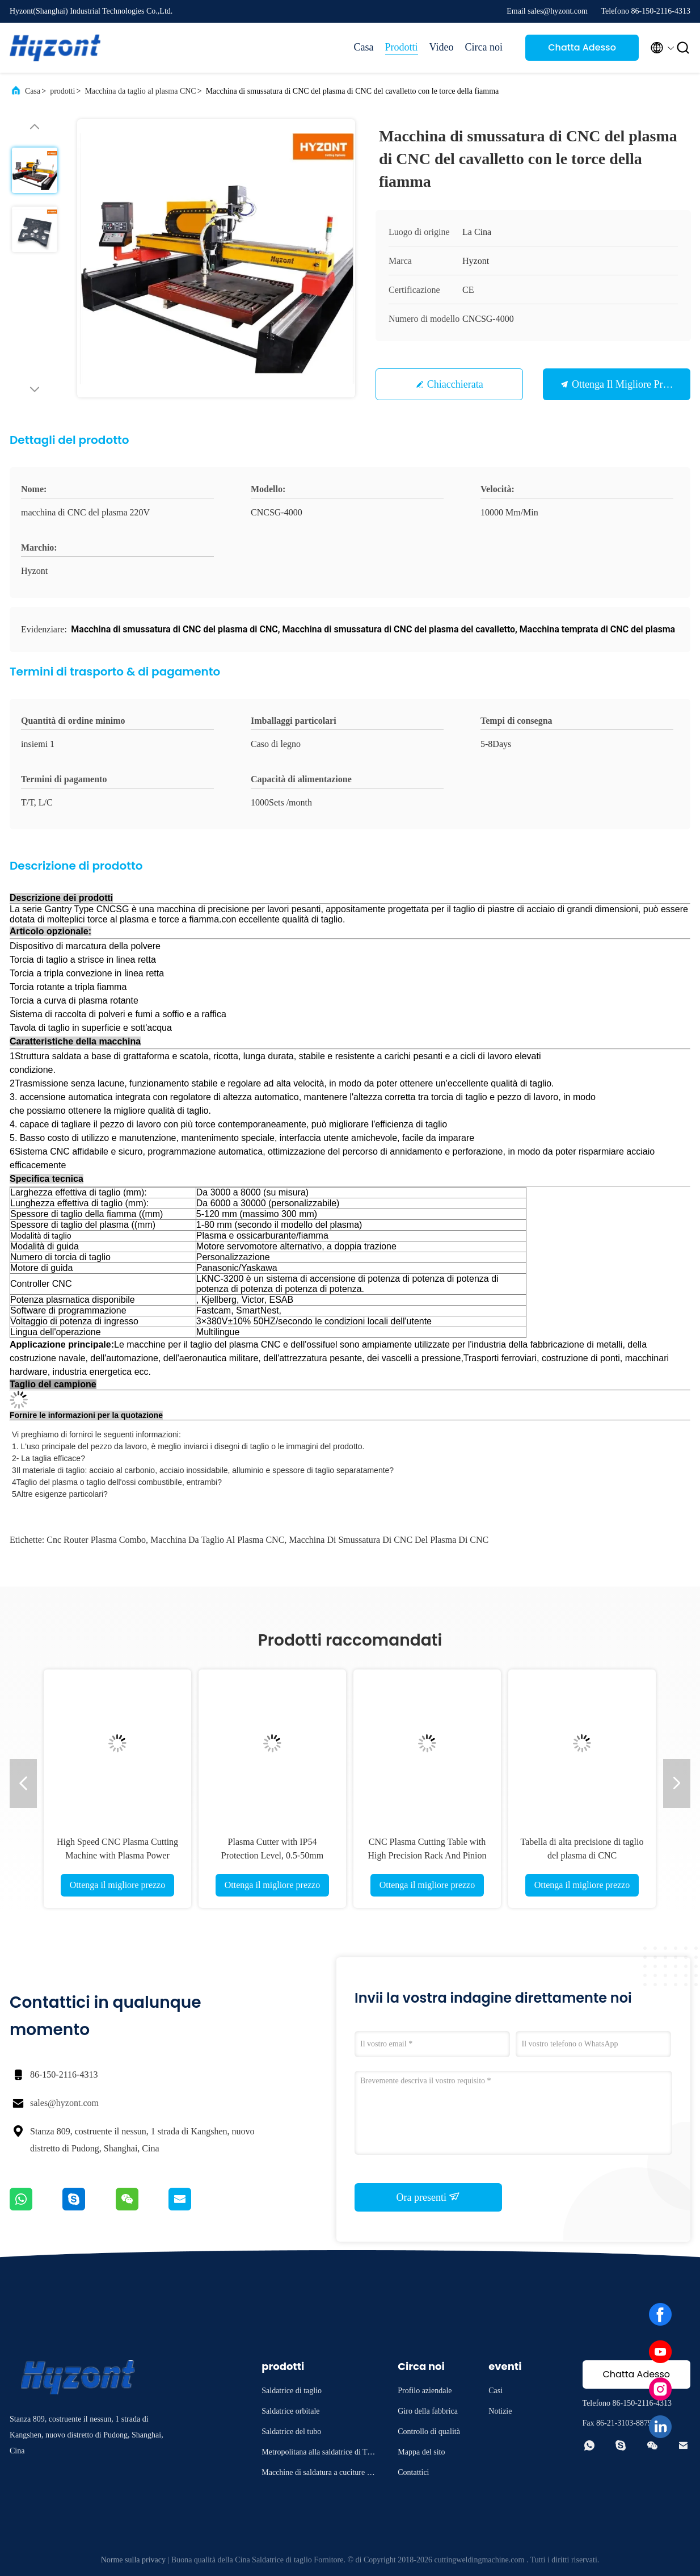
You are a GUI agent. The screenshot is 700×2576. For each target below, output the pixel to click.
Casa (364, 47)
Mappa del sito (421, 2452)
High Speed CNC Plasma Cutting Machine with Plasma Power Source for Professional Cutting (117, 1855)
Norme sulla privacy (133, 2560)
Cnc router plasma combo (96, 1540)
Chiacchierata (455, 384)
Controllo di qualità (429, 2431)
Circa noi (484, 47)
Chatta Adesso (582, 47)
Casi (495, 2390)
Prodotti (401, 47)
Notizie (500, 2411)
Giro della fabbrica (428, 2411)
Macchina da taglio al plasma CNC (140, 91)
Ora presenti (429, 2197)
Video (441, 47)
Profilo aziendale (425, 2390)
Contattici (413, 2472)
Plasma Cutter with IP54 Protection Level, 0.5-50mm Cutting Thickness (272, 1855)
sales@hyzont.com (64, 2103)
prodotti (62, 91)
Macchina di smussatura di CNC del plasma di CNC (388, 1540)
